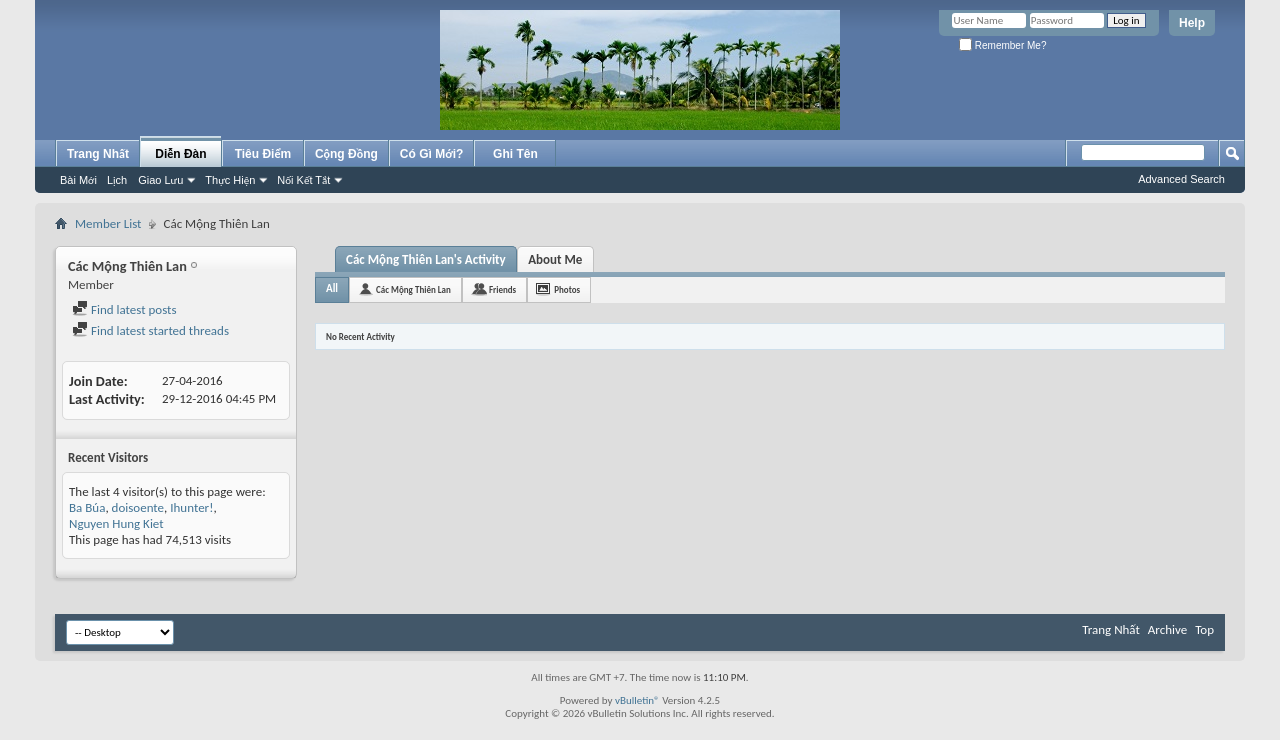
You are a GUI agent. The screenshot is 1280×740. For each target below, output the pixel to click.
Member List (108, 223)
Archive (1167, 629)
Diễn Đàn (180, 154)
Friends (502, 289)
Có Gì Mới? (432, 154)
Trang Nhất (98, 154)
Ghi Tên (515, 154)
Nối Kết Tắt (303, 180)
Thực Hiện (230, 180)
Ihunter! (191, 507)
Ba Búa (87, 507)
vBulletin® (637, 700)
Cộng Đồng (346, 154)
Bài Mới (78, 180)
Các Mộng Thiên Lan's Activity (426, 259)
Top (1204, 629)
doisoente (138, 507)
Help (1192, 23)
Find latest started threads (150, 330)
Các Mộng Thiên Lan (413, 289)
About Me (555, 259)
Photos (567, 289)
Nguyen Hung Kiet (116, 523)
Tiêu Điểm (263, 154)
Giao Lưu (160, 180)
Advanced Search (1181, 179)
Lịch (117, 180)
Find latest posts (124, 309)
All (332, 288)
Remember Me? (1002, 45)
